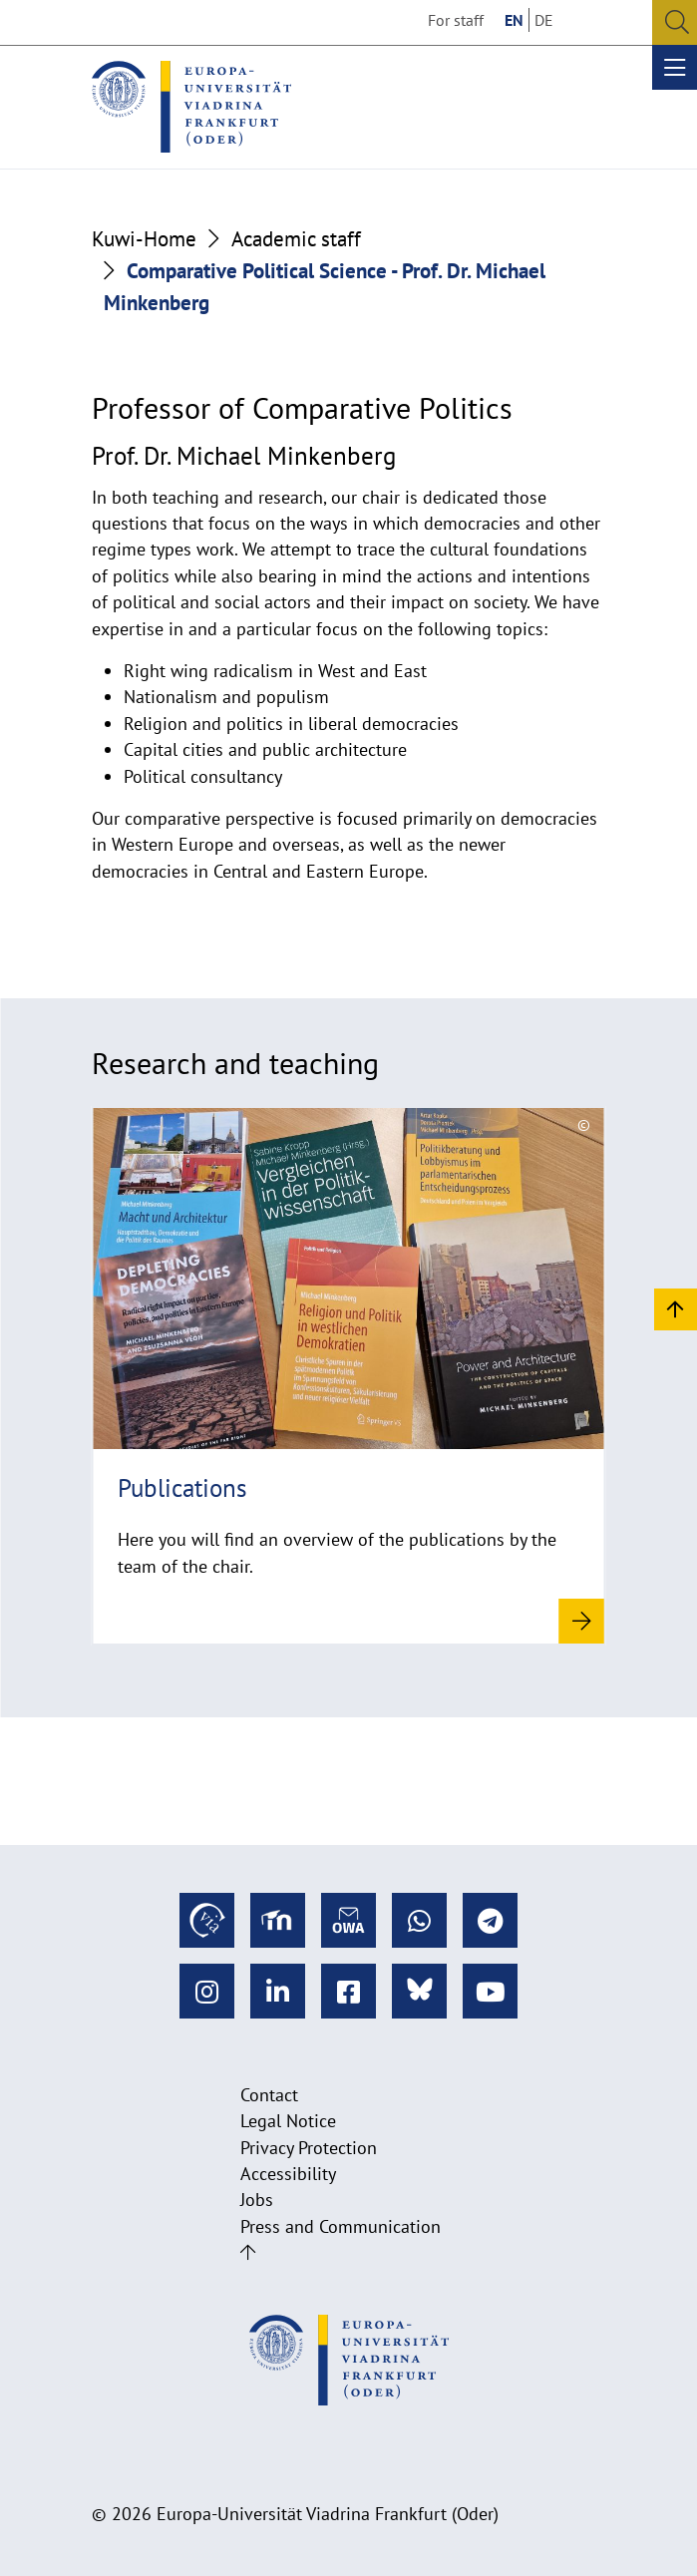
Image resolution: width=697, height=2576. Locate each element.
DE (543, 20)
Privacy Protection (308, 2147)
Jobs (256, 2199)
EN (514, 20)
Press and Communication (340, 2226)
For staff (456, 20)
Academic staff (296, 238)
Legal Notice (288, 2120)
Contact (269, 2094)
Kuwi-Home (144, 238)
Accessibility (288, 2173)
